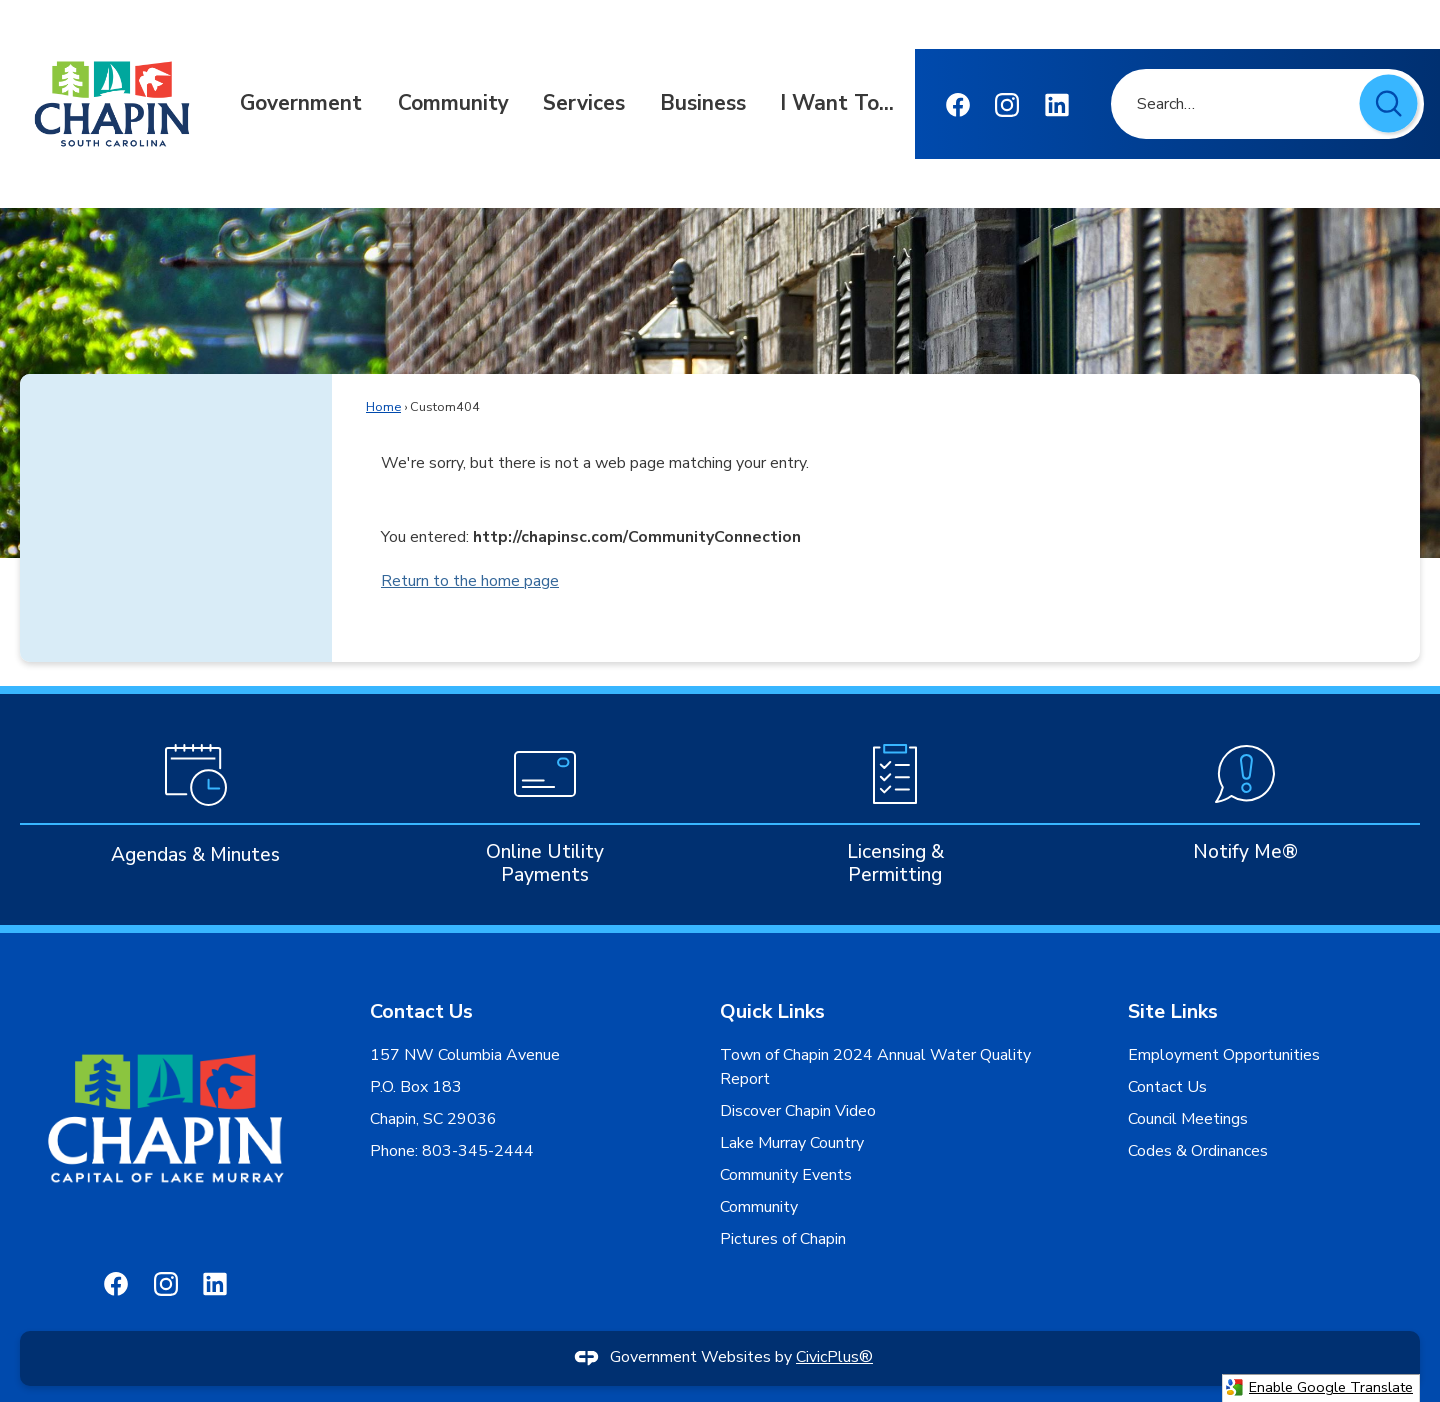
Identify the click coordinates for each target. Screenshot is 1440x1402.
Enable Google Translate (1319, 1387)
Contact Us (1167, 1087)
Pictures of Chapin (783, 1239)
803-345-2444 (476, 1151)
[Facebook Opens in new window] (958, 104)
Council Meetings (1188, 1119)
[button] (1390, 105)
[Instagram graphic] (1007, 104)
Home (383, 407)
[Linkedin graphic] (1057, 104)
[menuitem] (301, 104)
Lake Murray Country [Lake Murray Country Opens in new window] (792, 1143)
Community (759, 1207)
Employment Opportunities (1224, 1055)
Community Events (786, 1175)
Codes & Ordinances (1198, 1151)
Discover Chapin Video (798, 1111)
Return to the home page (470, 581)
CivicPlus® (834, 1357)
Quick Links (772, 1011)
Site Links (1173, 1011)
